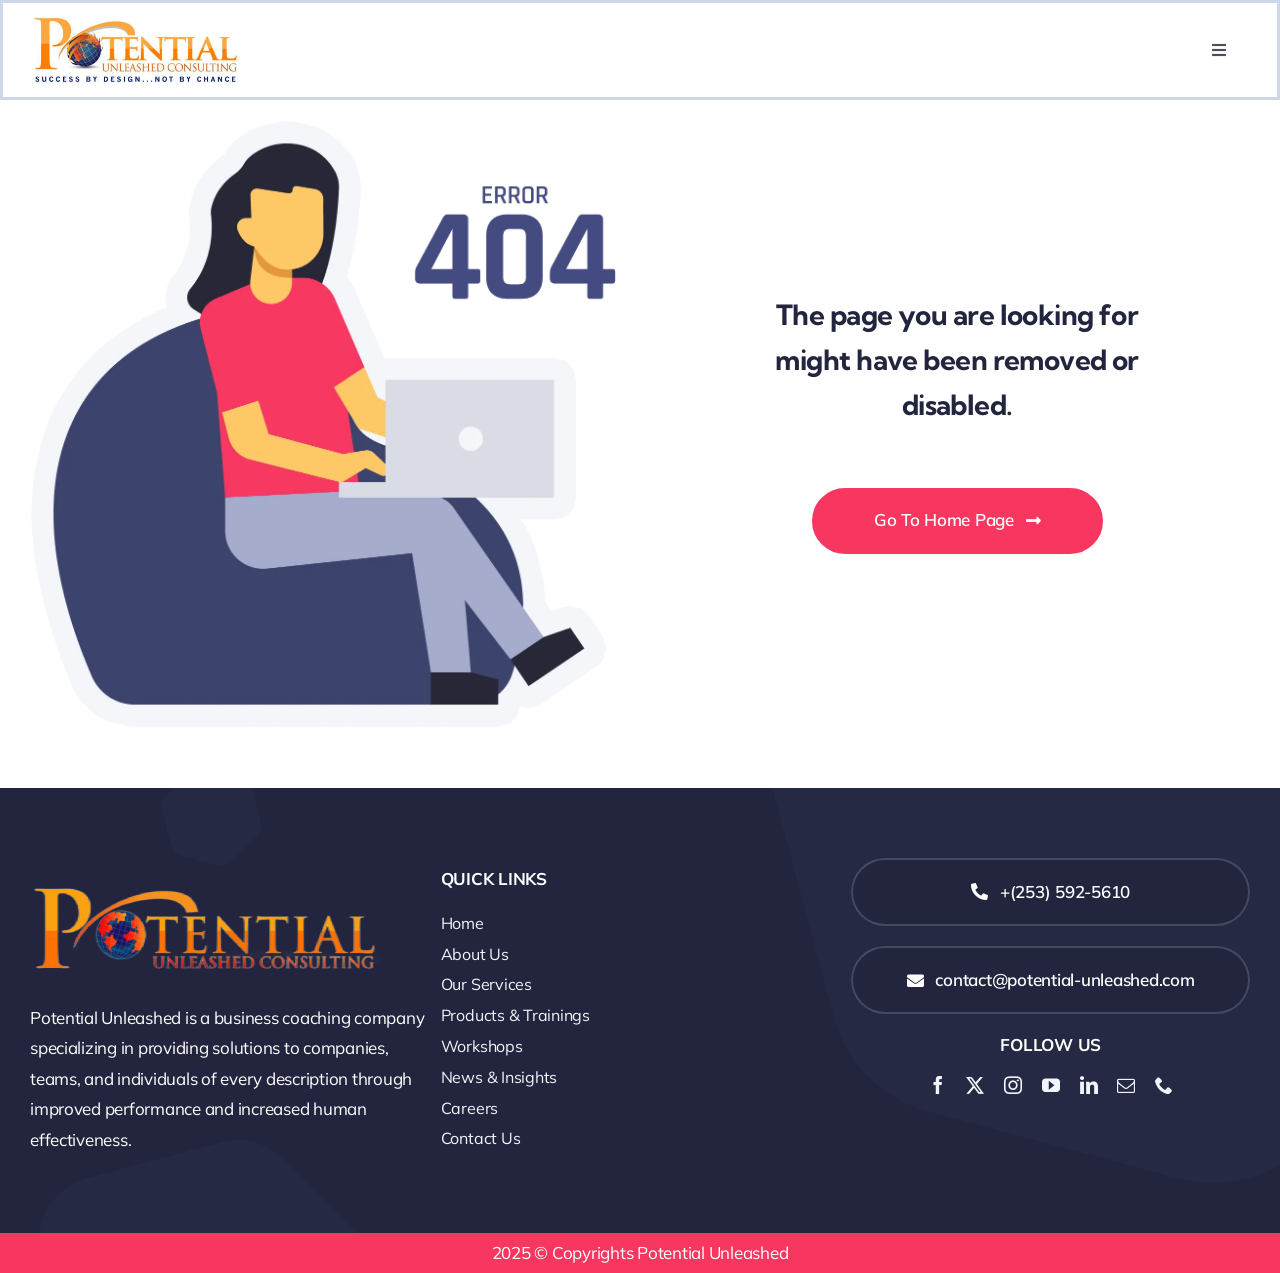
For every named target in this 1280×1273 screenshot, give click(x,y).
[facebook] (938, 1085)
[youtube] (1051, 1085)
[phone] (1164, 1085)
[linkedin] (1089, 1085)
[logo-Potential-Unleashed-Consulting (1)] (205, 866)
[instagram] (1013, 1085)
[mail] (1126, 1085)
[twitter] (975, 1085)
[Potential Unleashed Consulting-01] (135, 25)
